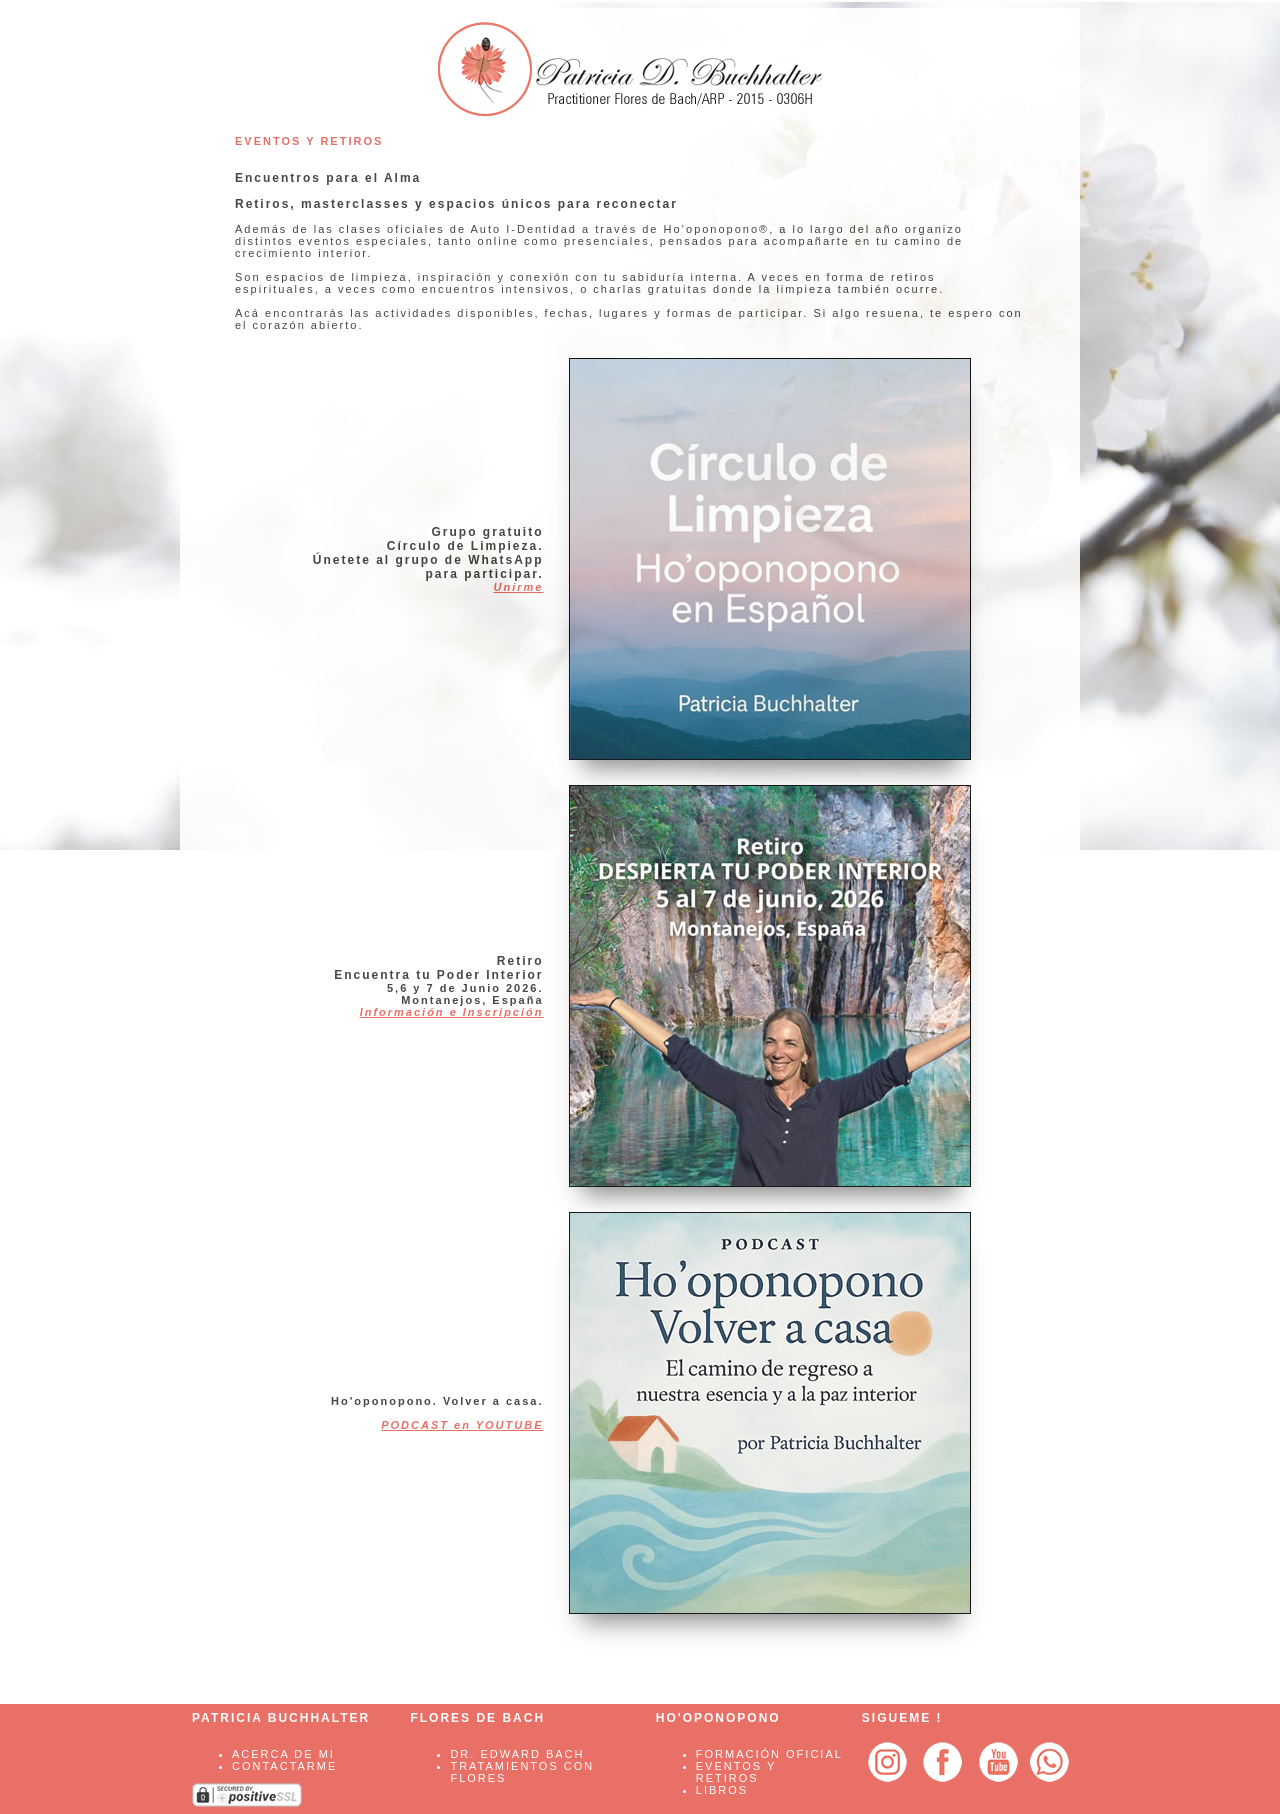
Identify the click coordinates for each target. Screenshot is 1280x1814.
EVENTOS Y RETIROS (736, 1772)
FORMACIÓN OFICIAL (769, 1754)
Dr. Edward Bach (517, 1754)
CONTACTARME (284, 1766)
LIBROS (722, 1790)
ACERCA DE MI (283, 1754)
